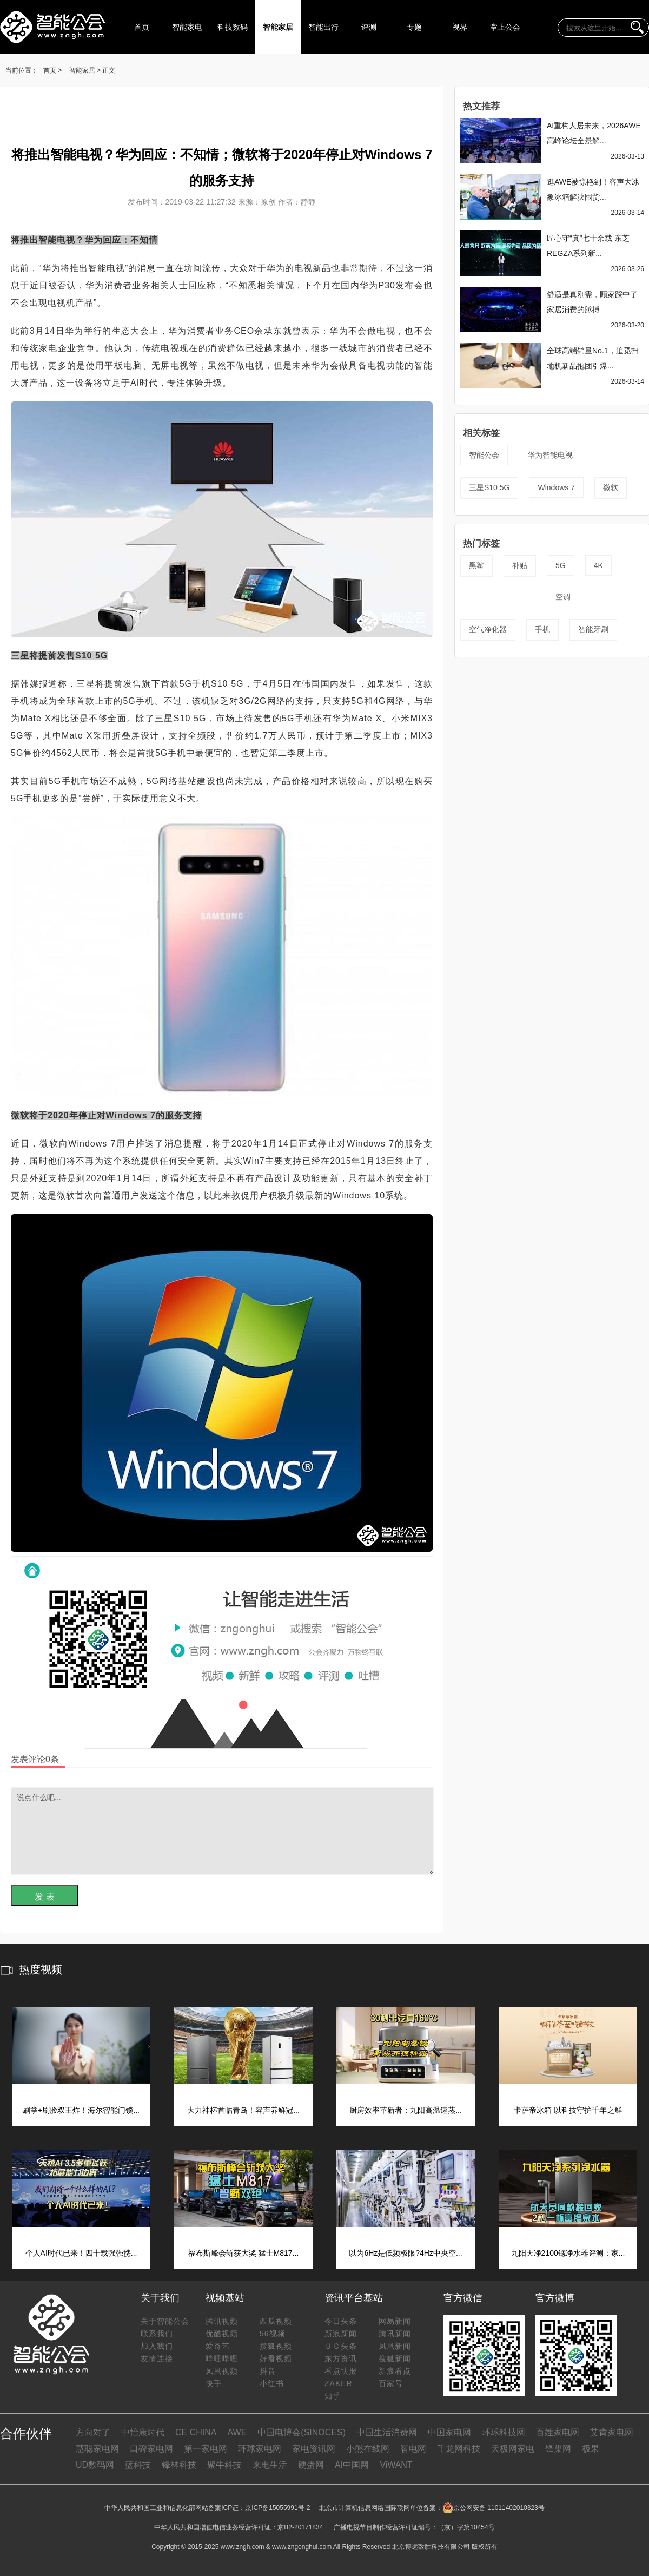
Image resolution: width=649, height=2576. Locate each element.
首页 (141, 27)
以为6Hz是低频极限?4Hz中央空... (405, 2253)
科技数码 (232, 27)
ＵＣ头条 (341, 2346)
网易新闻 (395, 2321)
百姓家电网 (557, 2432)
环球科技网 (503, 2432)
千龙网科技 (458, 2448)
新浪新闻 (341, 2333)
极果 (590, 2448)
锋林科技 (179, 2464)
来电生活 (270, 2464)
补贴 (519, 565)
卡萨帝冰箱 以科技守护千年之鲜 (568, 2110)
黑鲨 (476, 565)
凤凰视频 (222, 2371)
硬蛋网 (311, 2464)
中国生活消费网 (386, 2432)
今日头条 (341, 2321)
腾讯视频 (222, 2321)
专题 (414, 27)
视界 (459, 27)
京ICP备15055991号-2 (277, 2508)
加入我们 (157, 2346)
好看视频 (276, 2358)
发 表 (44, 1896)
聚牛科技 (224, 2464)
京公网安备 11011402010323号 (493, 2507)
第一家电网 (205, 2448)
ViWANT (396, 2464)
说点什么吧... (222, 1831)
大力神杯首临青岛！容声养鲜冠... (243, 2110)
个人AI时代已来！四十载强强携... (81, 2253)
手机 (542, 629)
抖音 (268, 2371)
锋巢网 (558, 2448)
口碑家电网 (151, 2448)
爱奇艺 (218, 2346)
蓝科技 (138, 2464)
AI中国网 (352, 2464)
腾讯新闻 (395, 2333)
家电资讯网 (313, 2448)
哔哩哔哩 (222, 2358)
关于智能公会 (165, 2321)
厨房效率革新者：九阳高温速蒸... (405, 2110)
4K (598, 565)
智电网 (413, 2448)
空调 (563, 596)
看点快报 (341, 2371)
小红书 (272, 2383)
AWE (237, 2432)
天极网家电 (512, 2448)
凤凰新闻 (395, 2346)
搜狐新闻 (395, 2358)
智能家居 (278, 27)
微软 (610, 487)
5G (560, 565)
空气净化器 (488, 629)
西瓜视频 (276, 2321)
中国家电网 (449, 2432)
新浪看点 (395, 2371)
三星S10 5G (489, 487)
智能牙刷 (593, 629)
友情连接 (157, 2358)
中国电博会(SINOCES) (301, 2432)
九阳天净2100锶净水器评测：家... (568, 2253)
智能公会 (484, 455)
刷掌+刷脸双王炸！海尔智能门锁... (81, 2110)
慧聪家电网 (97, 2448)
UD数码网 (95, 2464)
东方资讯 (341, 2358)
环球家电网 (259, 2448)
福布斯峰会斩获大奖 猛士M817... (243, 2253)
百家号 (391, 2383)
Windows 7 (556, 487)
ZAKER (339, 2383)
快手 (214, 2383)
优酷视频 (222, 2333)
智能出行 (323, 27)
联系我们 (157, 2333)
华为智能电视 (550, 455)
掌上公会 (505, 27)
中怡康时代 (142, 2432)
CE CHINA (195, 2432)
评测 (368, 27)
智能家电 (187, 27)
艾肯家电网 (611, 2432)
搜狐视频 (276, 2346)
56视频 (273, 2333)
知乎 (333, 2395)
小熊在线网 (367, 2448)
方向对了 (93, 2432)
